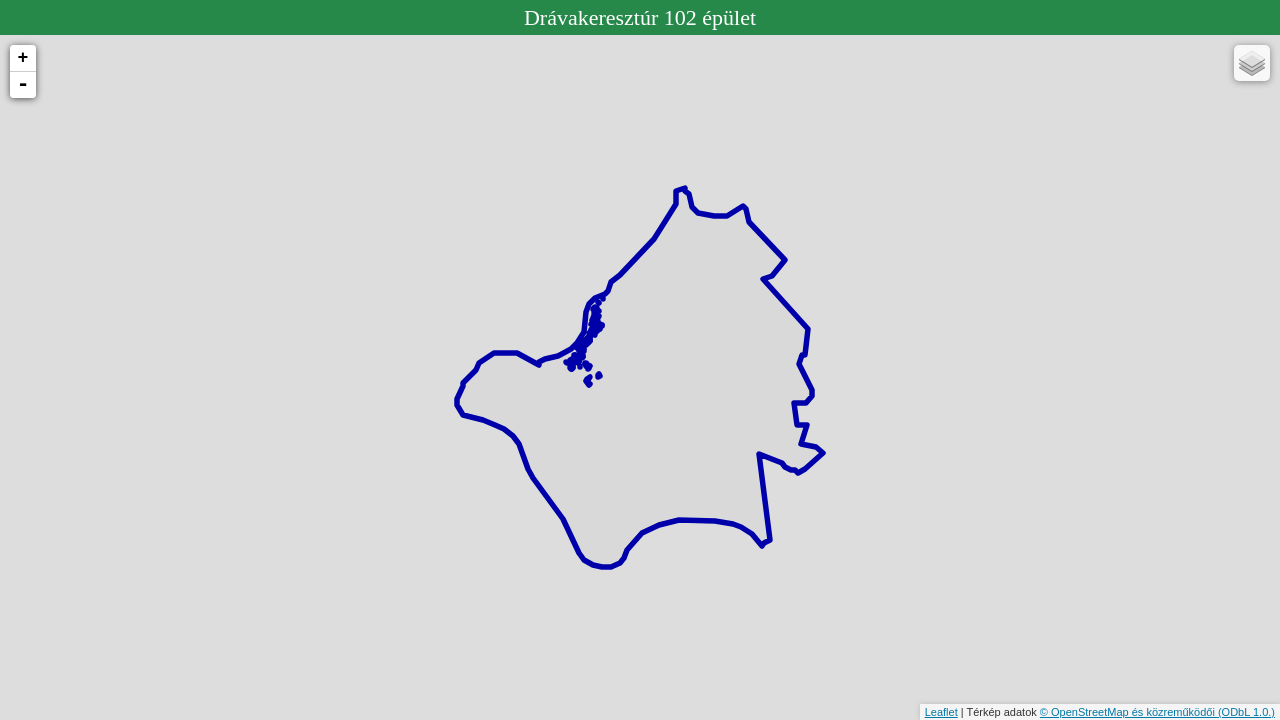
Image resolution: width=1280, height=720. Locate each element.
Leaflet (941, 712)
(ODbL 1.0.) (1246, 712)
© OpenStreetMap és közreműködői (1129, 712)
